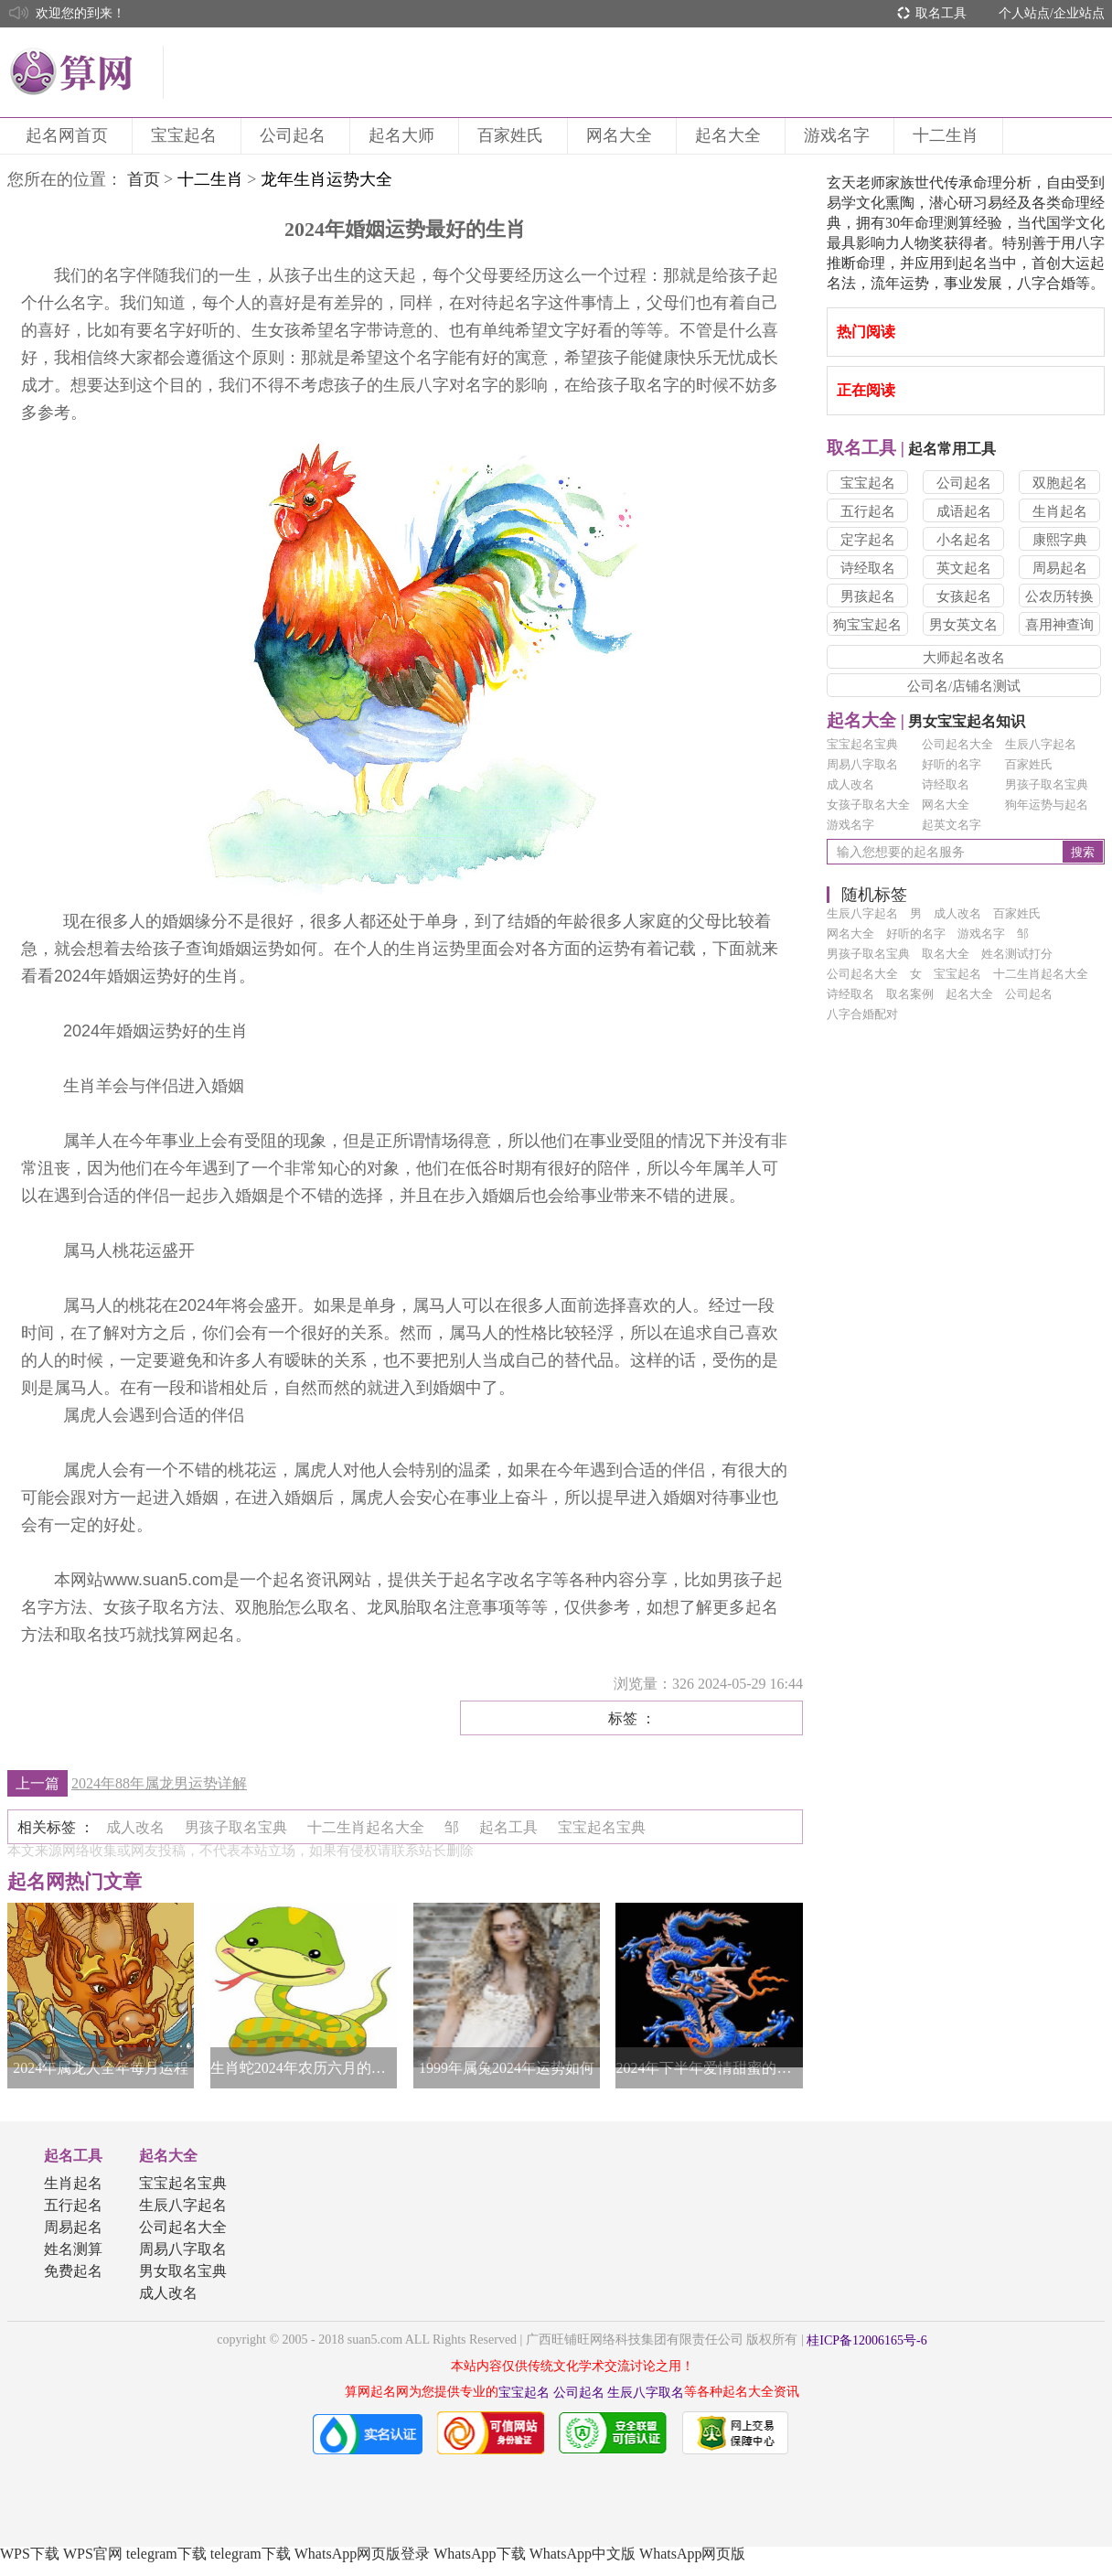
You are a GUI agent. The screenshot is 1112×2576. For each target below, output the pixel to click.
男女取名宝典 (183, 2271)
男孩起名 (867, 596)
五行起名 (867, 511)
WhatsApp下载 (479, 2553)
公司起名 (295, 135)
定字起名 (867, 539)
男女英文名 (963, 624)
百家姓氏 (513, 135)
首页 (143, 179)
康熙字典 (1059, 539)
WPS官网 (93, 2553)
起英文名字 (951, 825)
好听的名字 (951, 764)
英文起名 (963, 568)
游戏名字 (839, 135)
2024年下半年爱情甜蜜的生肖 (708, 2068)
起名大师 (404, 135)
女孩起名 (963, 596)
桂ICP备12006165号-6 (866, 2340)
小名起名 (963, 539)
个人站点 (1024, 13)
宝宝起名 (186, 135)
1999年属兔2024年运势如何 (506, 2068)
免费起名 (73, 2271)
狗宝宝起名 (867, 624)
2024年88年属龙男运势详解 (159, 1783)
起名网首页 (69, 135)
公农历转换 (1059, 596)
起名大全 (730, 135)
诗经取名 (867, 568)
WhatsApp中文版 (582, 2553)
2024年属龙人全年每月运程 (100, 2068)
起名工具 (73, 2155)
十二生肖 (948, 135)
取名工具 (941, 13)
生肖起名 (1059, 511)
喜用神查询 (1059, 624)
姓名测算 (73, 2249)
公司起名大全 (957, 744)
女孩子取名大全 (868, 804)
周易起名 (1059, 568)
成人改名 (850, 784)
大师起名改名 (964, 657)
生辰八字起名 (1040, 744)
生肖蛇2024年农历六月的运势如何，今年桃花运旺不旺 (303, 2068)
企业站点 (1079, 13)
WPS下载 (29, 2553)
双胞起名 (1059, 483)
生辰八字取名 (645, 2392)
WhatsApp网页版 (692, 2553)
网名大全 (622, 135)
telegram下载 (166, 2553)
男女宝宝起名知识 (926, 721)
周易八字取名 (862, 764)
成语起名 (963, 511)
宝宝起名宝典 (862, 744)
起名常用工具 (911, 448)
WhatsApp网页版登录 (362, 2553)
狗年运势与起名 (1046, 804)
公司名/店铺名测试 (964, 686)
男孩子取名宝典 (1046, 784)
